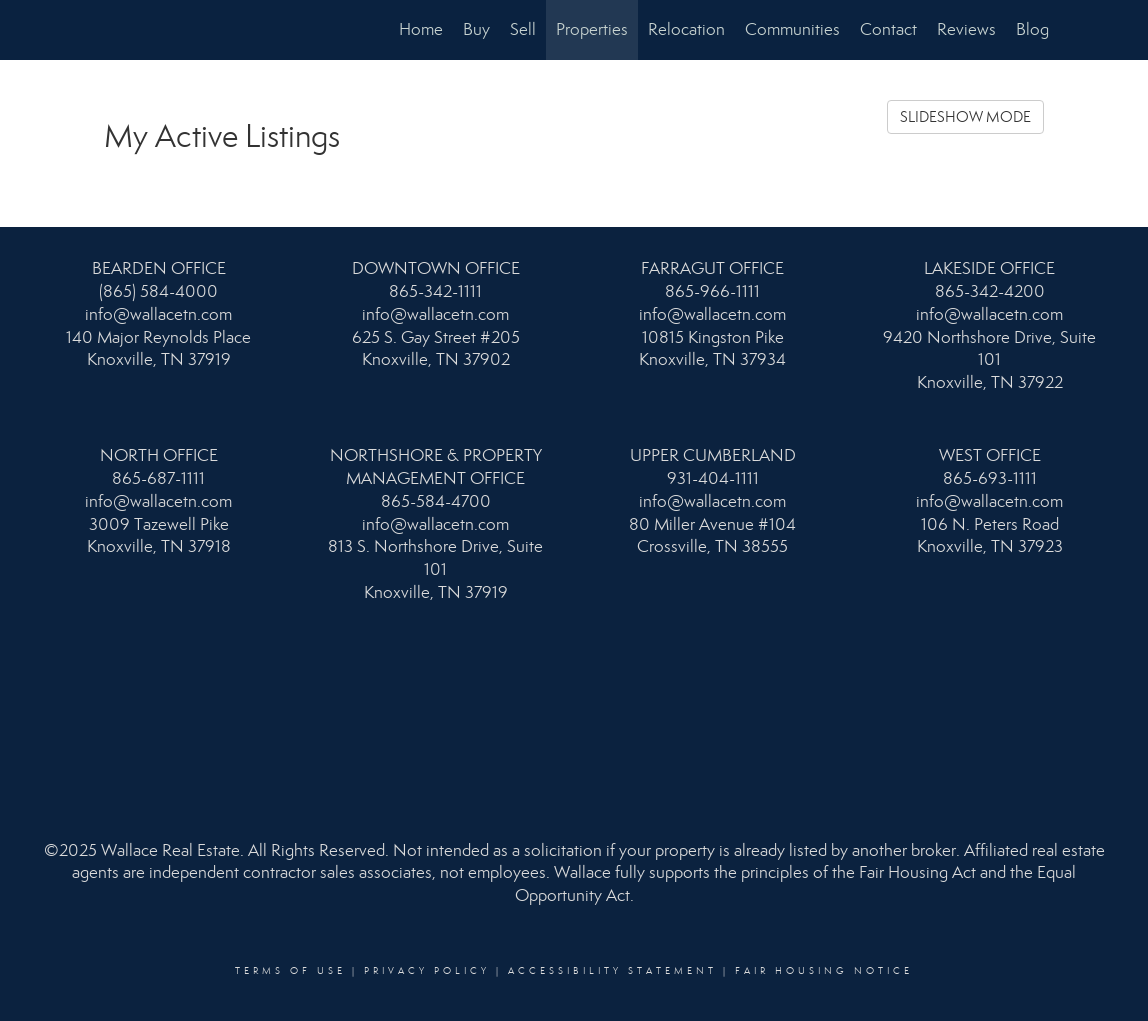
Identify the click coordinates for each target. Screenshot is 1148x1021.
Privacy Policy (427, 971)
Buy (476, 29)
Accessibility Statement (612, 971)
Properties (592, 29)
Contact (888, 29)
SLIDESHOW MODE (965, 117)
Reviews (966, 29)
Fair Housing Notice (824, 971)
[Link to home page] (99, 30)
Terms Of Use (290, 971)
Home (421, 29)
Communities (792, 29)
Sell (523, 29)
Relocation (686, 29)
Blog (1032, 29)
